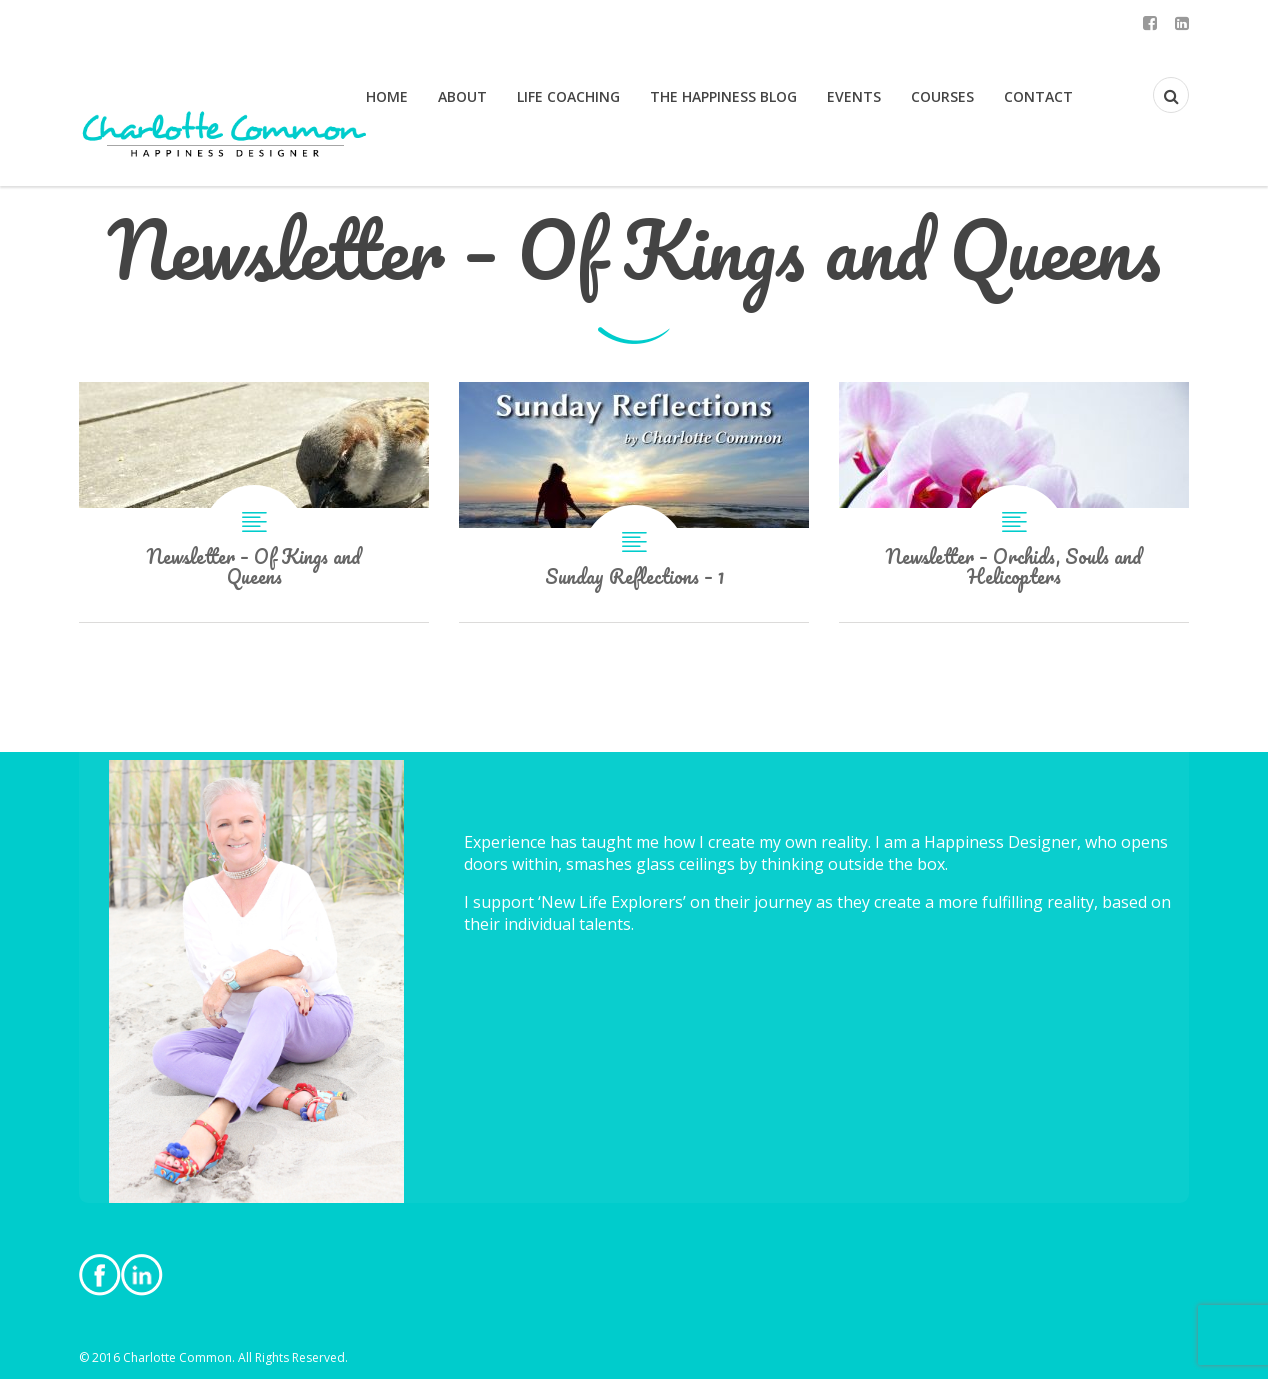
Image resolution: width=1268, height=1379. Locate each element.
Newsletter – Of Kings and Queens (254, 502)
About (462, 96)
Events (854, 96)
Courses (942, 96)
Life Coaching (568, 96)
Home (387, 96)
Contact (1038, 96)
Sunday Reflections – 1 (634, 502)
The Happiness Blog (723, 96)
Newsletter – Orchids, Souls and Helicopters (1014, 502)
